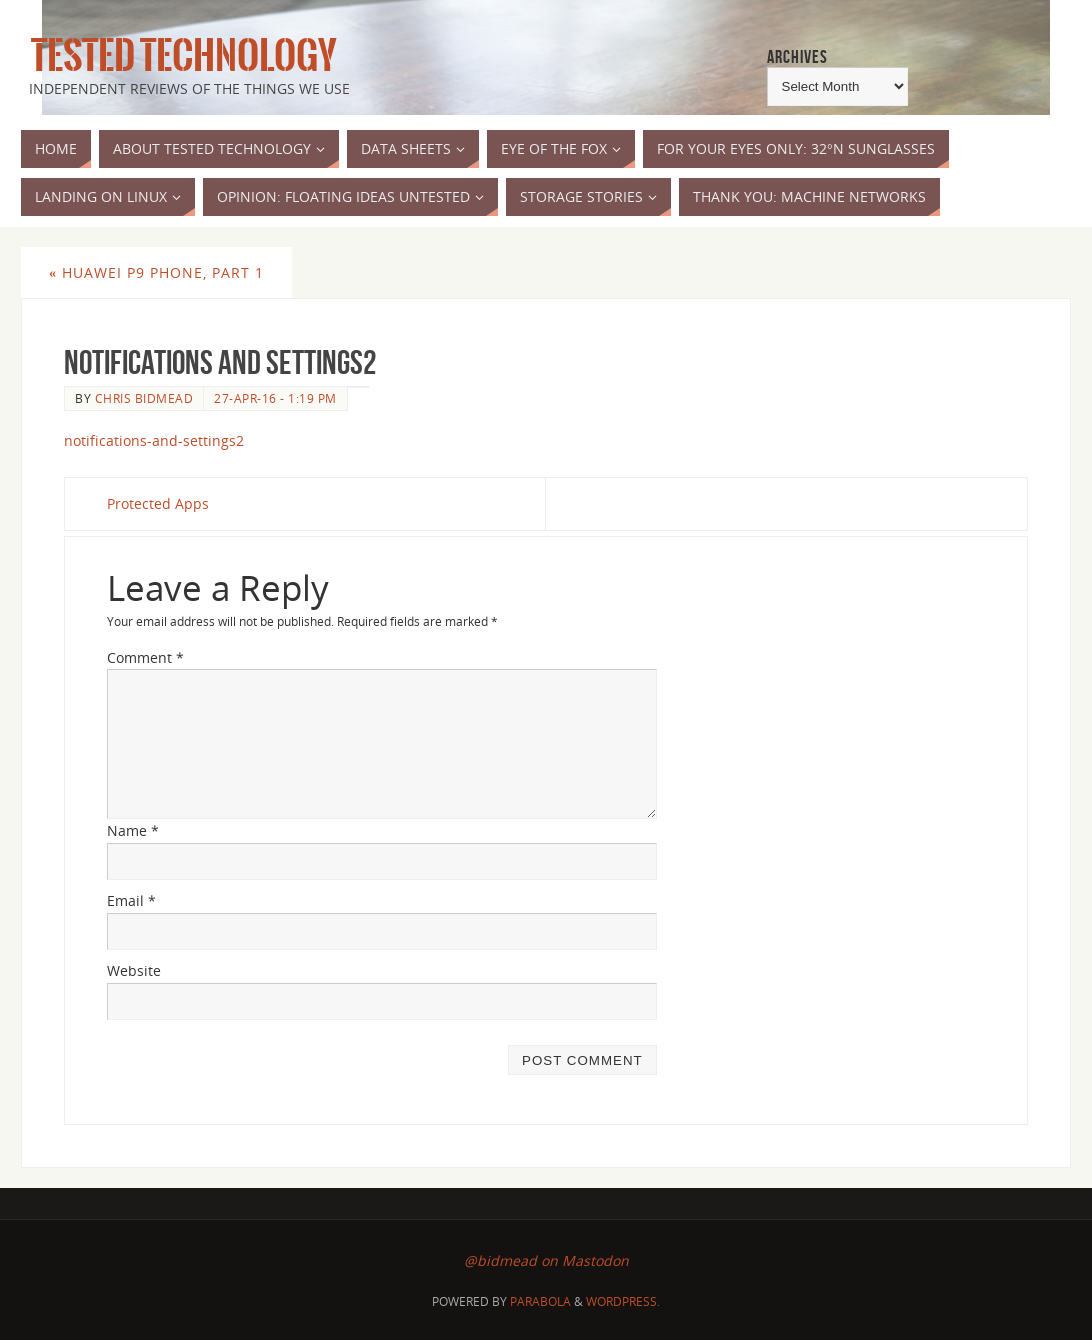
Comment (145, 657)
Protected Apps (158, 503)
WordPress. (623, 1301)
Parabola (540, 1301)
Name (133, 830)
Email (131, 900)
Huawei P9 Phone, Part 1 (156, 272)
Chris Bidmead (144, 398)
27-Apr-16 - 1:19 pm (275, 398)
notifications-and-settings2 (154, 440)
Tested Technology (179, 56)
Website (134, 970)
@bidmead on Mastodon (546, 1260)
